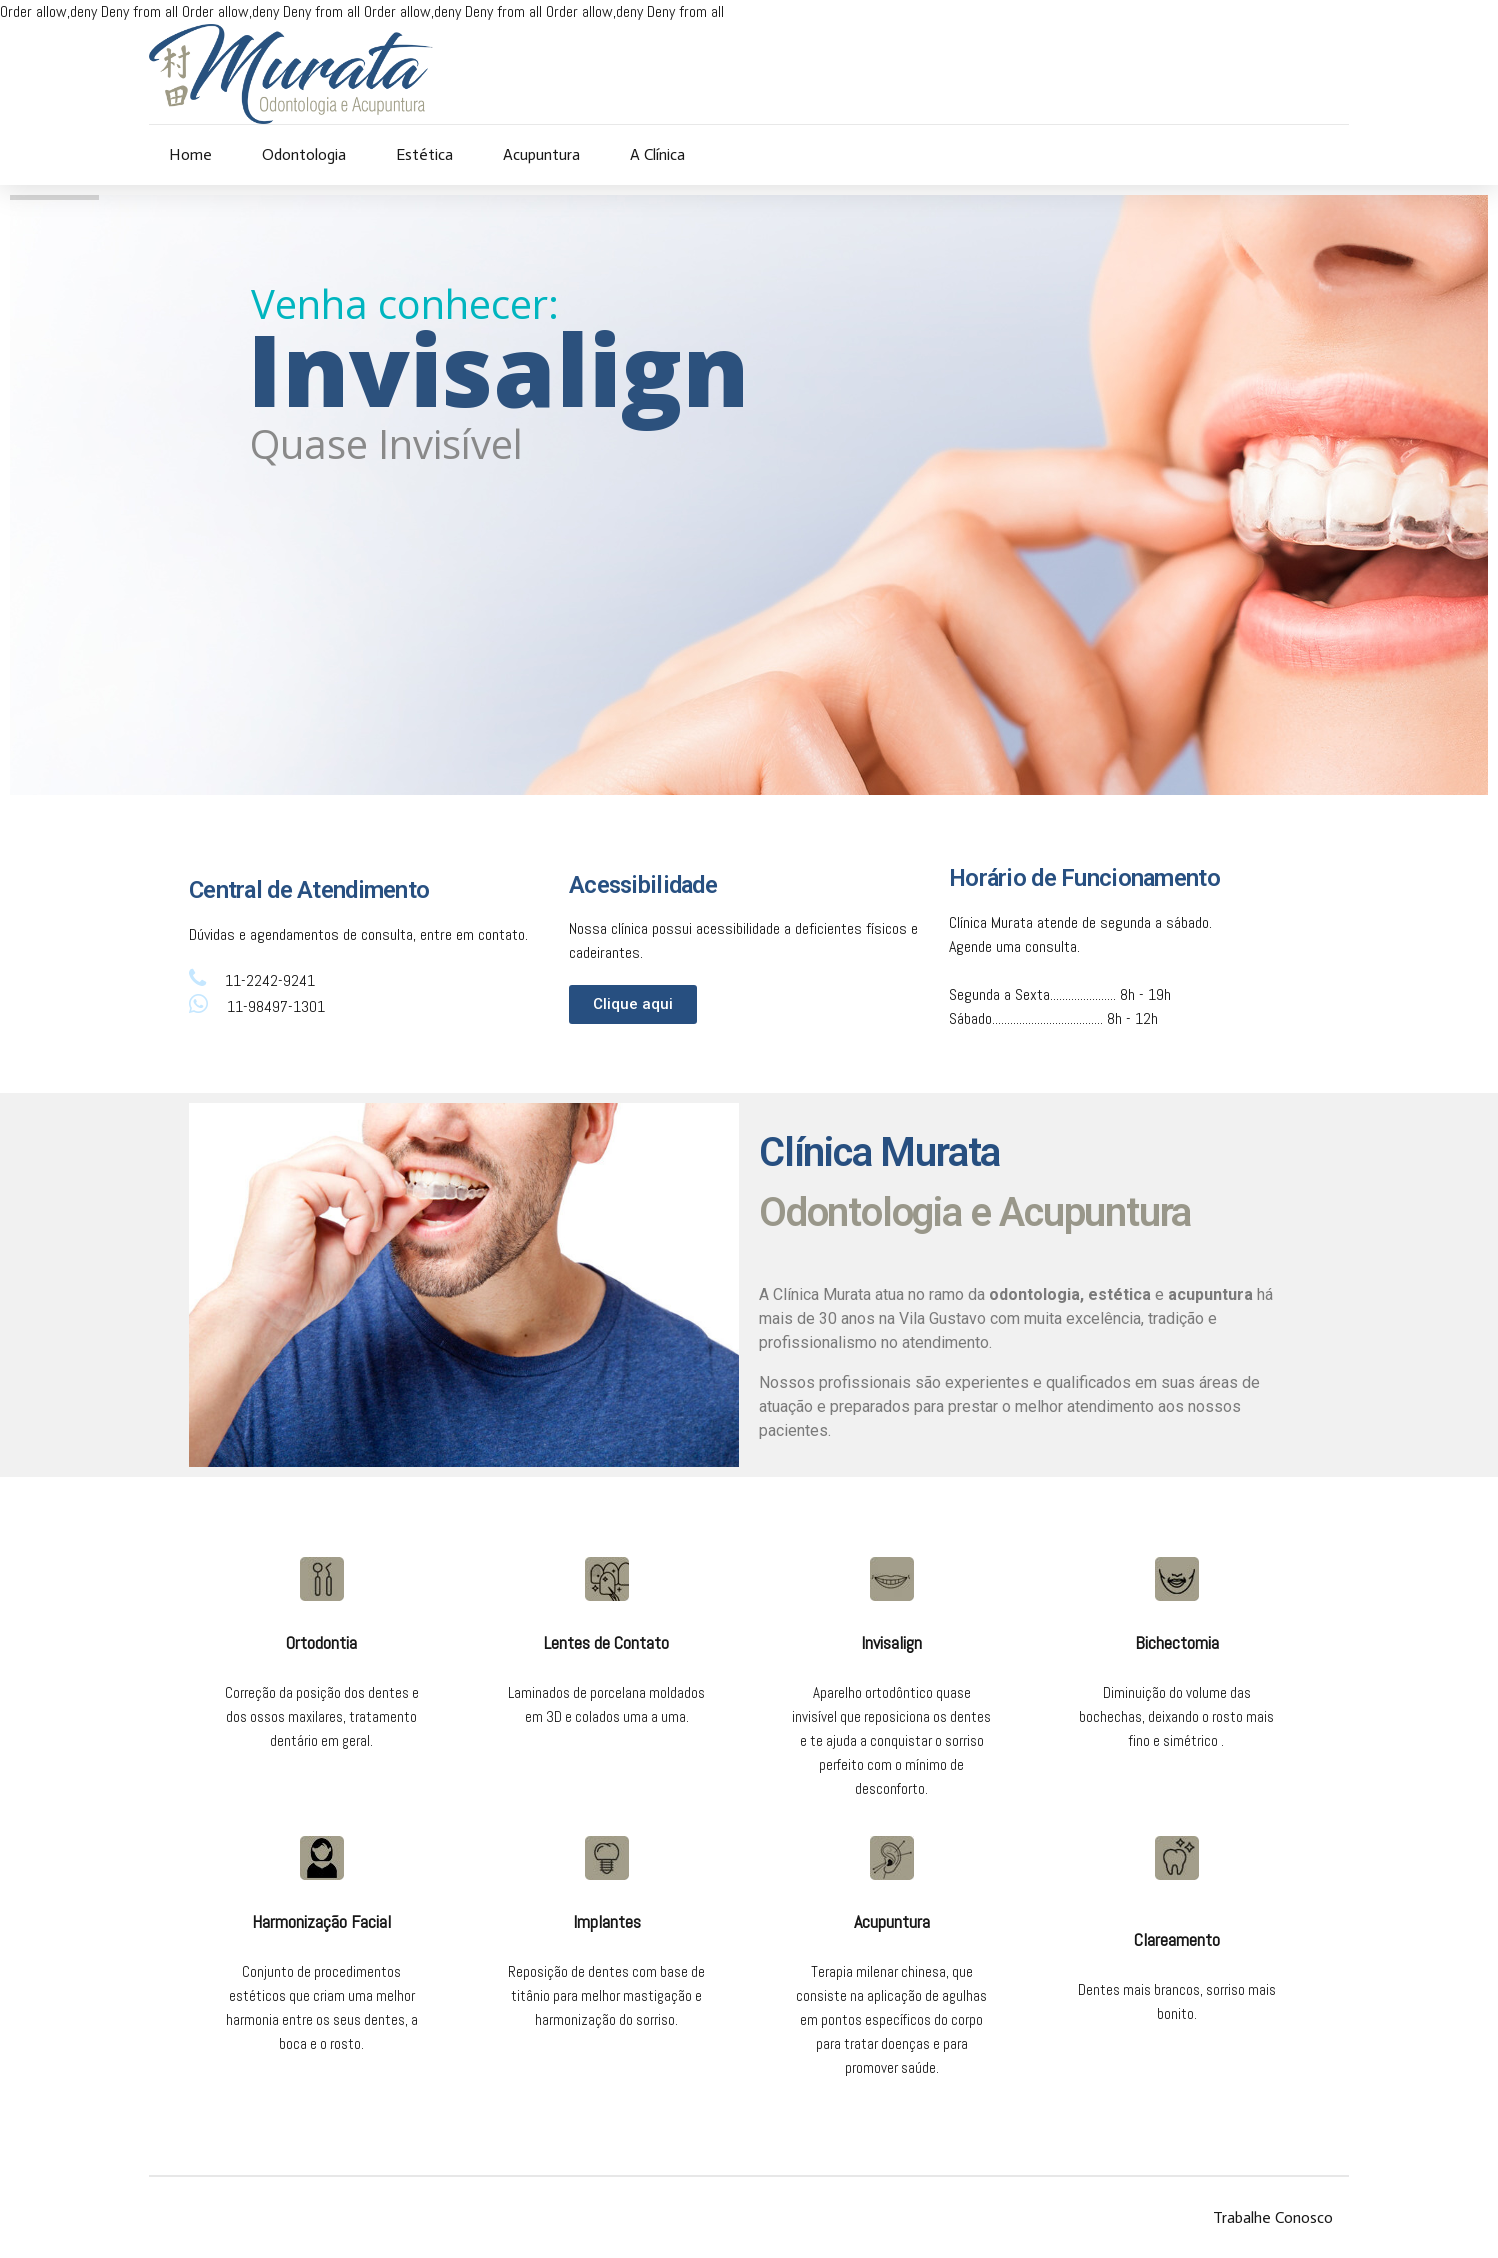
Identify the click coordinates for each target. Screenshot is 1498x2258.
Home (190, 154)
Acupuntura (541, 154)
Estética (424, 154)
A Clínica (657, 154)
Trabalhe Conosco (1273, 2217)
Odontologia (304, 154)
